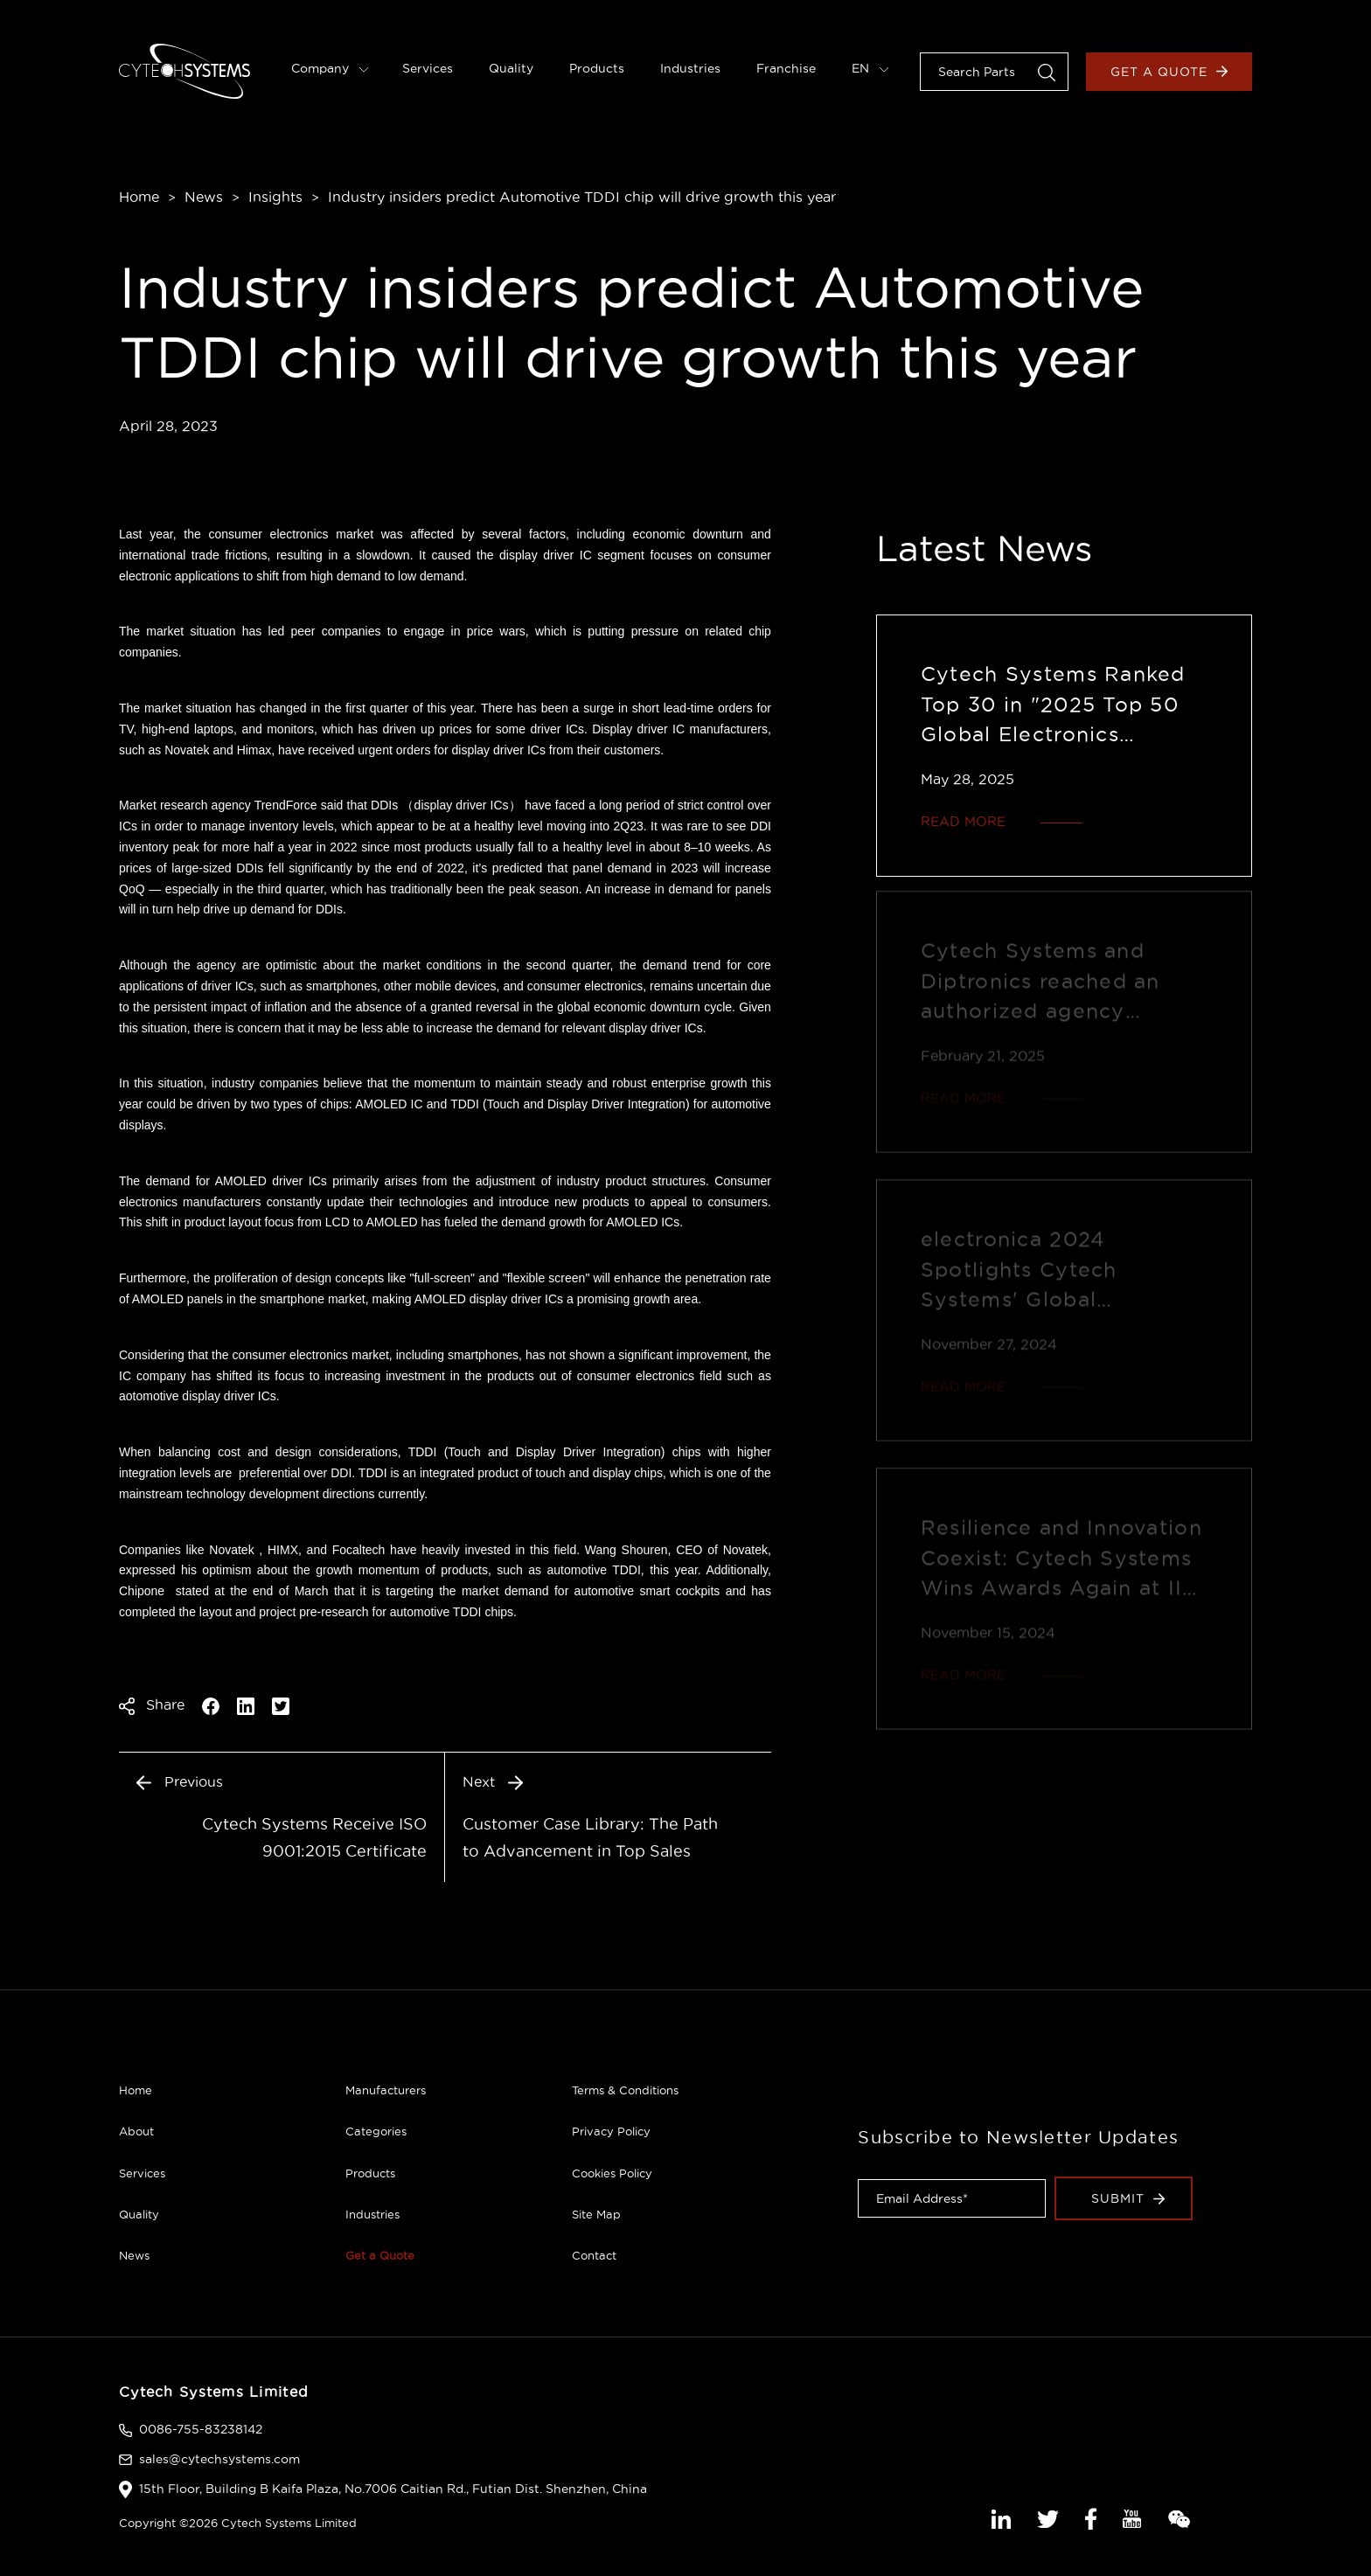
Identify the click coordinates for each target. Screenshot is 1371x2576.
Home (139, 197)
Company (330, 68)
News (203, 197)
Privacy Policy (611, 2131)
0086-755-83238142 (200, 2429)
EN (870, 68)
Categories (376, 2131)
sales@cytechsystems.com (219, 2459)
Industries (690, 68)
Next (493, 1781)
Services (427, 68)
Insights (275, 197)
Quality (511, 68)
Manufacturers (385, 2090)
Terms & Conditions (625, 2090)
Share (151, 1704)
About (136, 2131)
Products (596, 68)
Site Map (596, 2214)
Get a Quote (1169, 72)
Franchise (786, 68)
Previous (179, 1781)
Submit (1128, 2198)
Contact (594, 2255)
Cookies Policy (612, 2173)
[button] (1046, 71)
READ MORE (963, 821)
